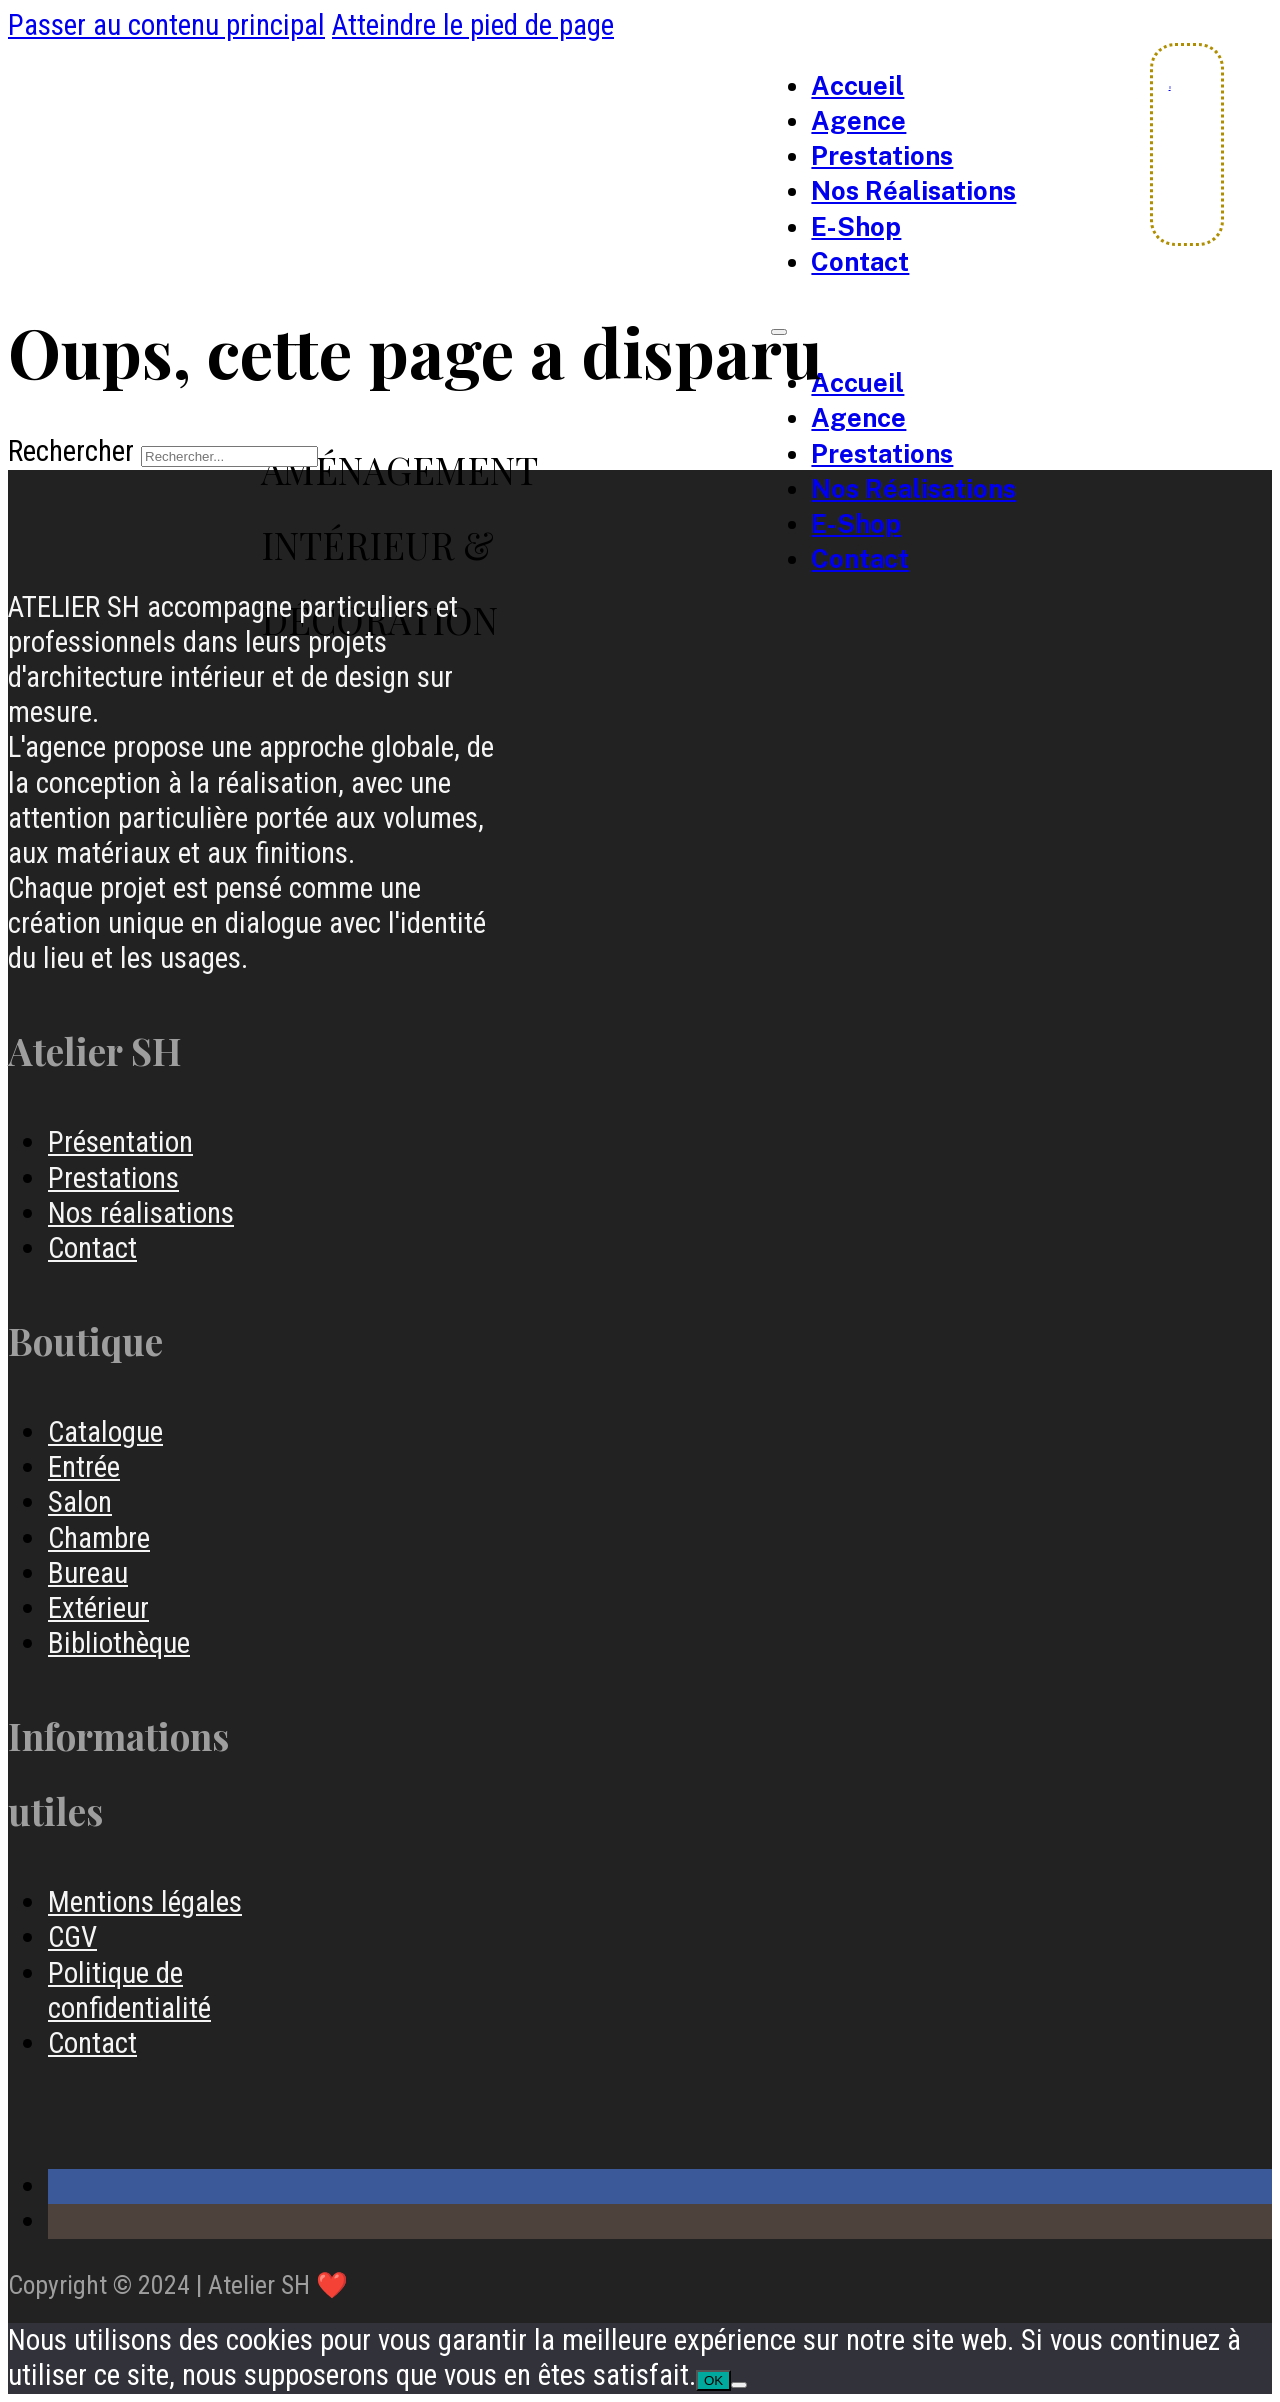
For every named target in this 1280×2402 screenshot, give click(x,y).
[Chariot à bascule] (1170, 87)
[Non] (739, 2385)
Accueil (857, 86)
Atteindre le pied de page (473, 25)
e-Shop (856, 227)
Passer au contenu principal (166, 25)
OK (713, 2380)
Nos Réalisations (913, 191)
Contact (860, 262)
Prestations (882, 156)
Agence (858, 121)
